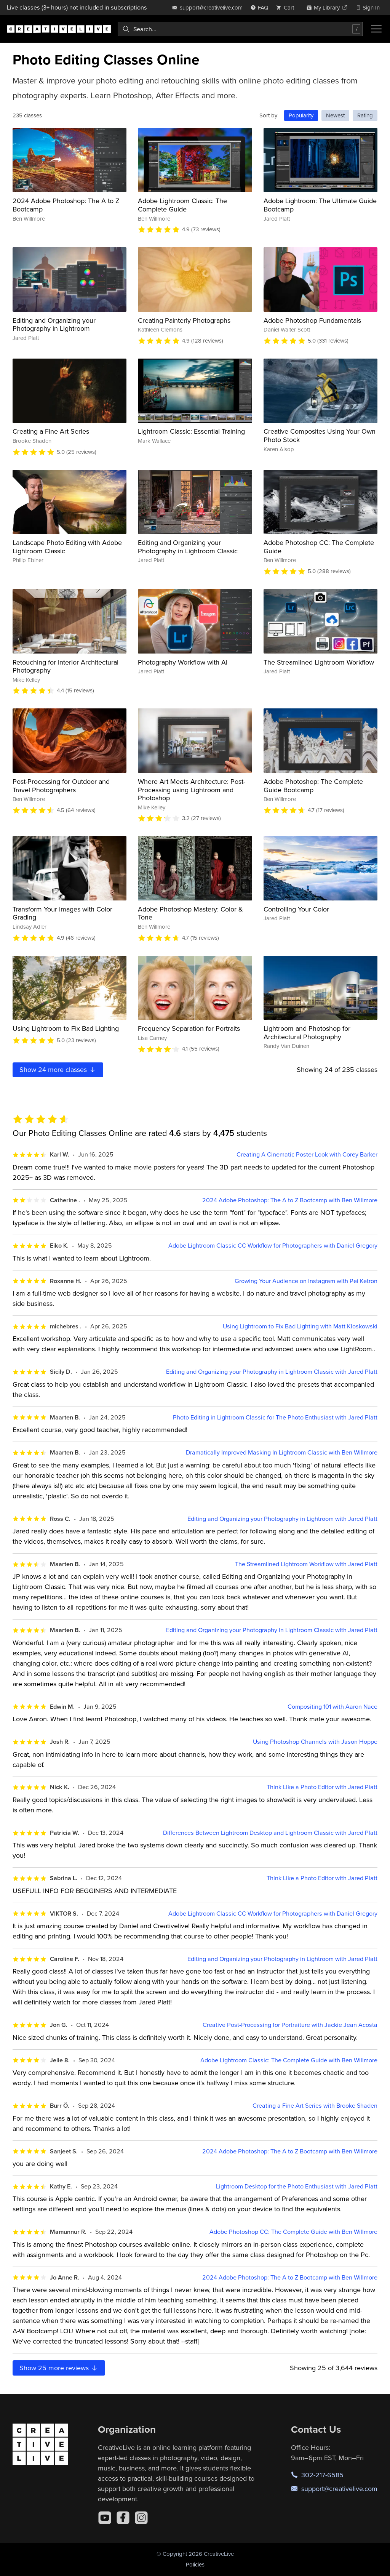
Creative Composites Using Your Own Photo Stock (320, 435)
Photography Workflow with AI (182, 662)
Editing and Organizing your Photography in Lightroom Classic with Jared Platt (271, 1371)
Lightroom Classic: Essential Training (191, 431)
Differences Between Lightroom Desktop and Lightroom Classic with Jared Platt (270, 1832)
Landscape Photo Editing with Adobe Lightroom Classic (67, 547)
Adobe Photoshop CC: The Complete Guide (319, 547)
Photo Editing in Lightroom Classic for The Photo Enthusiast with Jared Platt (275, 1417)
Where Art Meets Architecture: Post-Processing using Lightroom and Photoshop (191, 790)
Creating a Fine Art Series (51, 431)
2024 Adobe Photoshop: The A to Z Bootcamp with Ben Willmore (289, 1200)
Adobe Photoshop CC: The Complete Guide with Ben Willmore (293, 2231)
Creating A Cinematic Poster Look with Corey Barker (307, 1154)
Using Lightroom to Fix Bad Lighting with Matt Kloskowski (300, 1326)
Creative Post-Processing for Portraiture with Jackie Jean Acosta (290, 2024)
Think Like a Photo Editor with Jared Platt (322, 1787)
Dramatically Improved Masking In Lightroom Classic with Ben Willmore (281, 1452)
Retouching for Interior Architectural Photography (65, 666)
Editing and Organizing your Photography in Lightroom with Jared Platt (282, 1518)
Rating (365, 115)
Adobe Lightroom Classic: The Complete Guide (182, 205)
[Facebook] (123, 2518)
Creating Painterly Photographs (184, 320)
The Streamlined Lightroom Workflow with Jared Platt (306, 1564)
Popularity (301, 115)
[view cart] (287, 7)
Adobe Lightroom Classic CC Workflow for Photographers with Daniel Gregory (272, 1245)
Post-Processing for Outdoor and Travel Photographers (61, 786)
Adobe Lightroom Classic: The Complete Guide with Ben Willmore (288, 2060)
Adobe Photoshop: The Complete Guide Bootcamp (313, 786)
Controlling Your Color (296, 909)
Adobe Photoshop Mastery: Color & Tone (190, 913)
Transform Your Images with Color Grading (62, 913)
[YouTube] (105, 2518)
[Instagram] (141, 2518)
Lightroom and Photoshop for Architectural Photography (307, 1032)
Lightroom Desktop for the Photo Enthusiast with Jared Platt (296, 2186)
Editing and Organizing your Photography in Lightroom (54, 324)
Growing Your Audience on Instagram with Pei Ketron (306, 1281)
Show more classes (57, 1069)
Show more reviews (58, 2368)
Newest (335, 115)
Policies (195, 2564)
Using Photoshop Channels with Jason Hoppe (315, 1741)
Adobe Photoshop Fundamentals (312, 320)
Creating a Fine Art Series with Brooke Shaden (315, 2105)
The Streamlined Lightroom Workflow (319, 662)
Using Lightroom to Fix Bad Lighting (66, 1028)
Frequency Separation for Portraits (189, 1028)
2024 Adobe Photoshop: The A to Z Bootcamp (66, 205)
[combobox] (240, 29)
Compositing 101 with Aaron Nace (332, 1706)
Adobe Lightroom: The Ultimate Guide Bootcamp (320, 205)
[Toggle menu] (376, 29)
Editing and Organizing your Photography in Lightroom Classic (188, 547)
